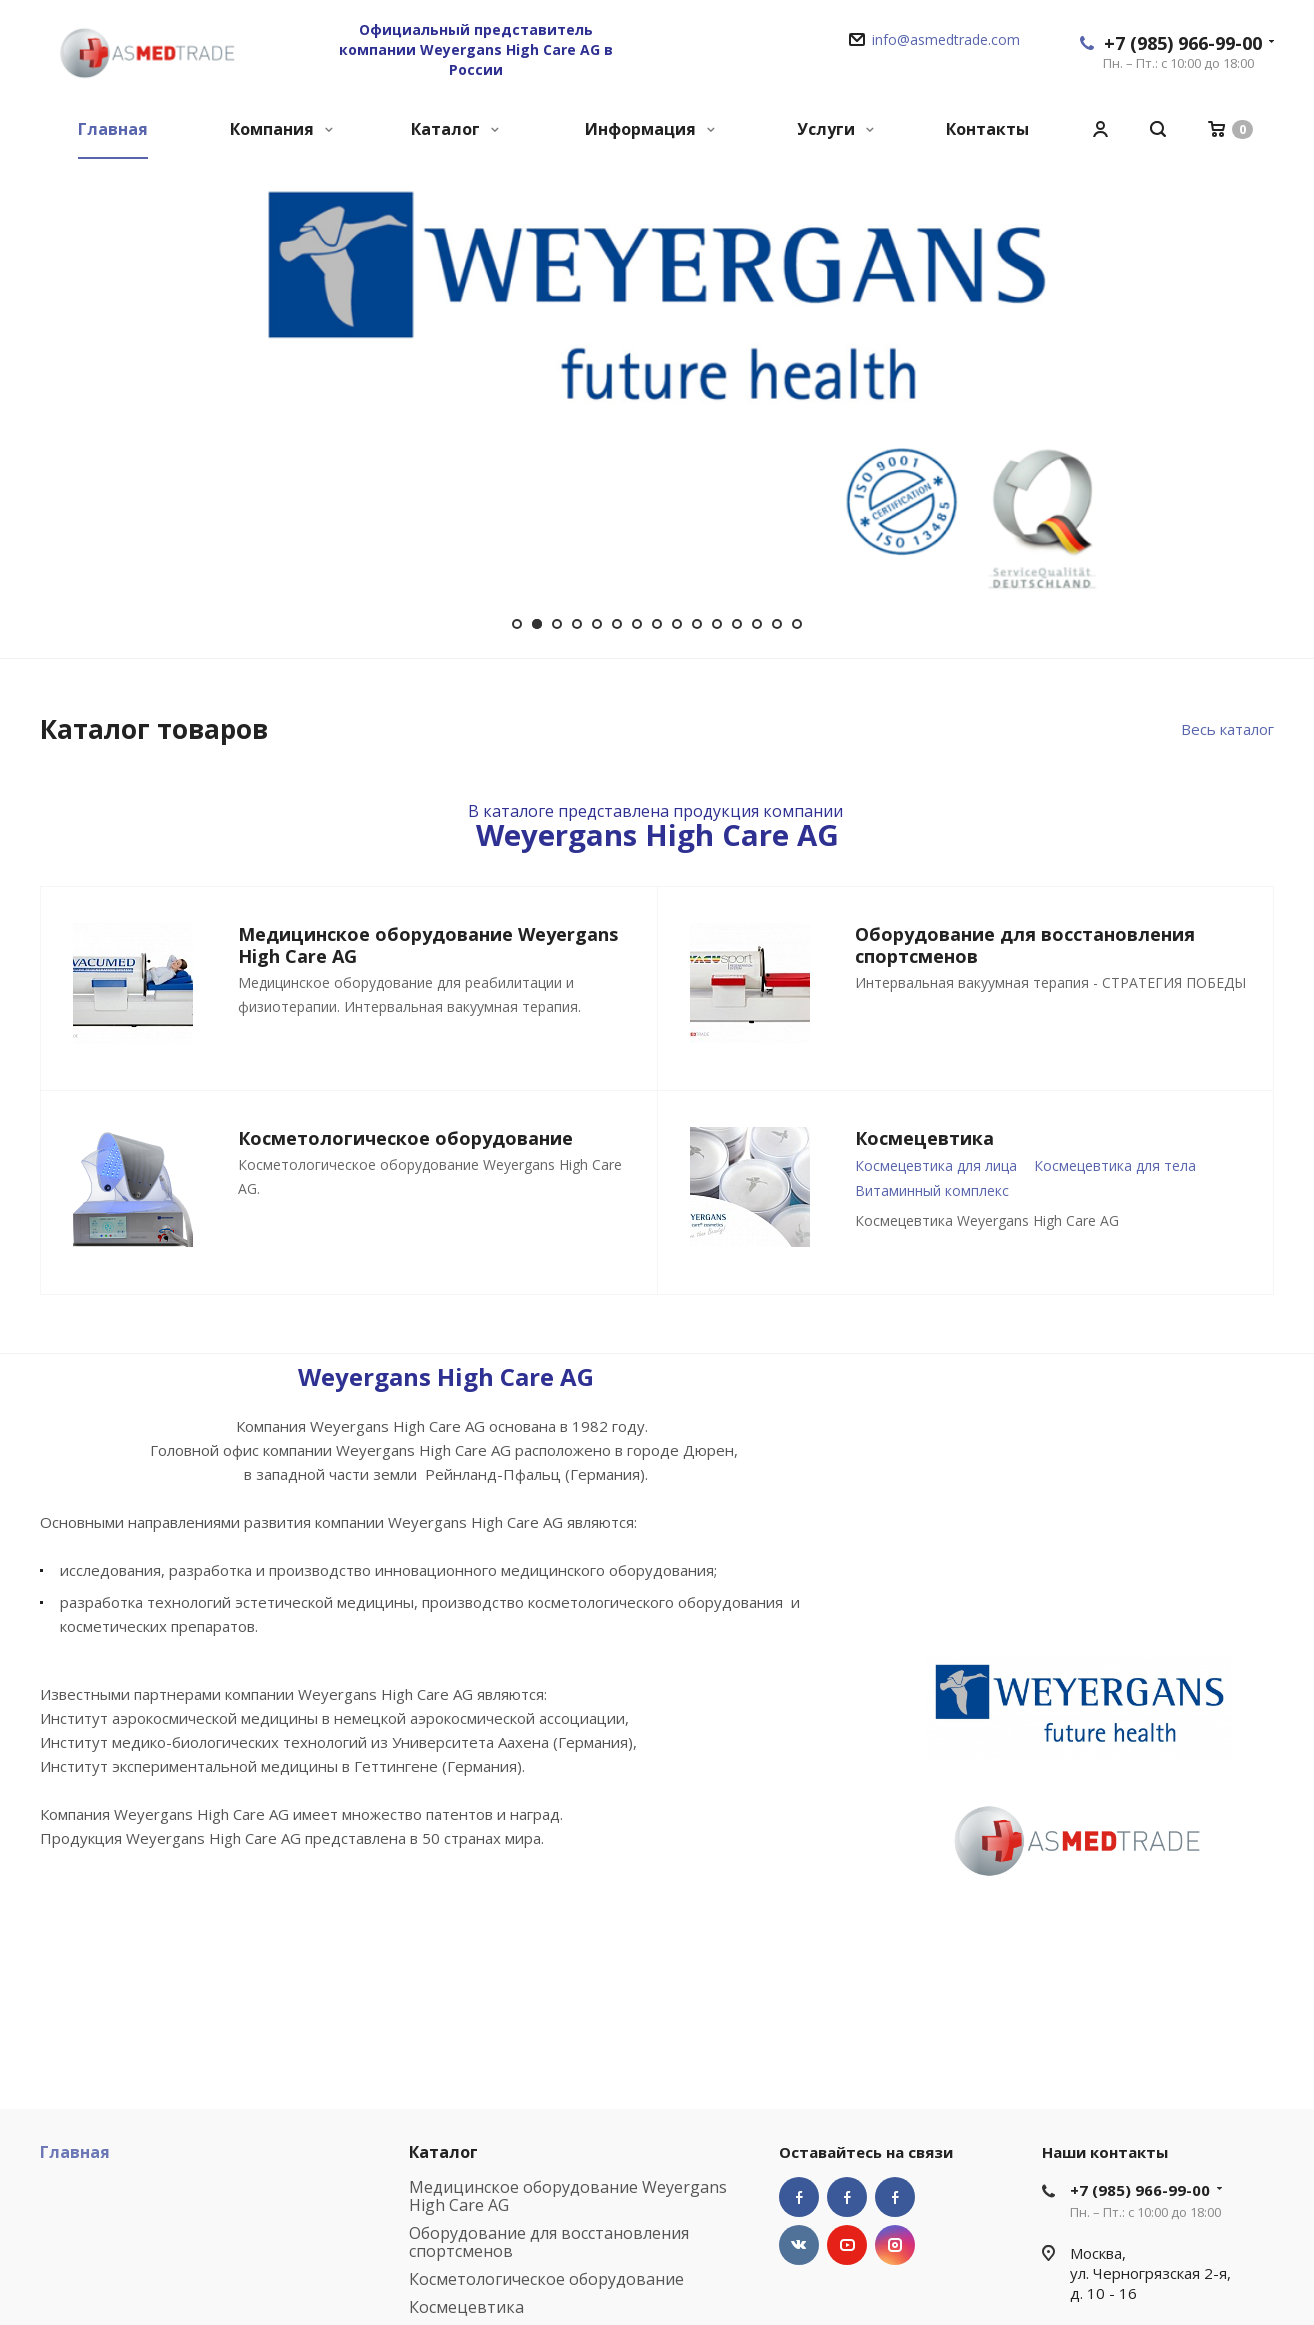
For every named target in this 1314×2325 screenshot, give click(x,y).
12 (737, 624)
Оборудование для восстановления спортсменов (549, 2242)
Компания (281, 129)
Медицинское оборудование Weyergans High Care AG (568, 2196)
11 (717, 624)
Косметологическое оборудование (546, 2279)
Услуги (835, 129)
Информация (650, 129)
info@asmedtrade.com (946, 39)
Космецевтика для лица (936, 1165)
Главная (113, 129)
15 (797, 624)
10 (697, 624)
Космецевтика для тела (1115, 1165)
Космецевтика (466, 2307)
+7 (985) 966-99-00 (1183, 43)
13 (757, 624)
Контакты (987, 129)
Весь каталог (1227, 729)
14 (777, 624)
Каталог (455, 129)
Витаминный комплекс (932, 1190)
